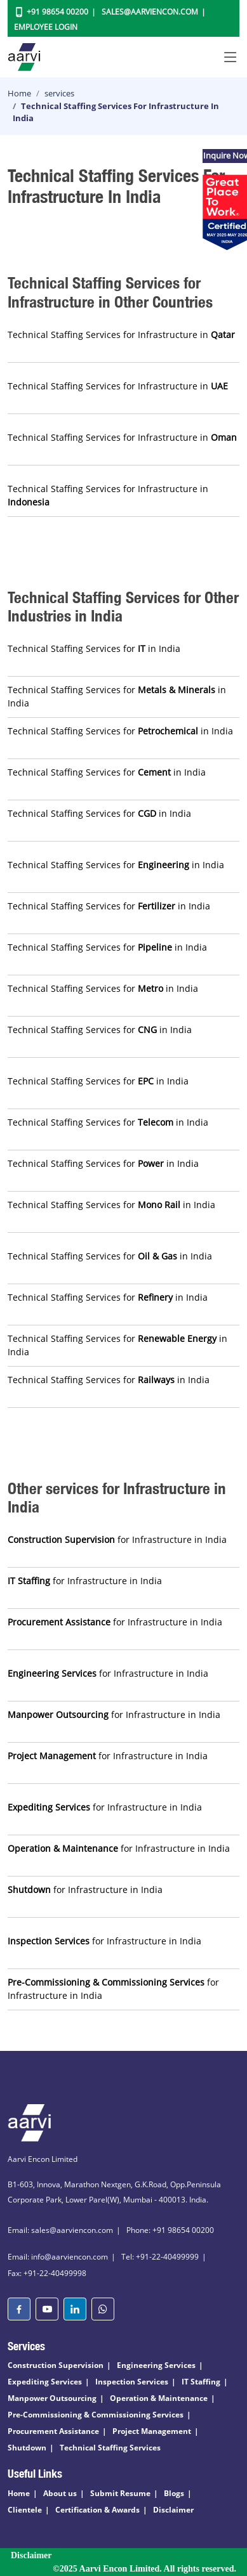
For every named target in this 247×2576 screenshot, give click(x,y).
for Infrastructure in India (117, 1539)
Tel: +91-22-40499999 (160, 2256)
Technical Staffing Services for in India (94, 648)
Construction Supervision (55, 2365)
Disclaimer (173, 2509)
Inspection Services (131, 2381)
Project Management (151, 2431)
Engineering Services (156, 2365)
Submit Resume (120, 2493)
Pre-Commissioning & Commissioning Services (96, 2414)
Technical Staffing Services (110, 2447)
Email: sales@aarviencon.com (60, 2230)
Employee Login (45, 27)
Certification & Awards (97, 2509)
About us (60, 2493)
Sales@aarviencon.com (150, 11)
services (59, 93)
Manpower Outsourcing (52, 2398)
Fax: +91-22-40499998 (47, 2273)
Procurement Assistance (53, 2431)
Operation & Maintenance (159, 2398)
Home (19, 93)
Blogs (174, 2493)
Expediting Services (45, 2381)
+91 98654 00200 (57, 11)
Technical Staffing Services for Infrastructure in (121, 335)
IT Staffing (201, 2381)
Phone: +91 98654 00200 (170, 2230)
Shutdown (27, 2447)
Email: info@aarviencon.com (58, 2256)
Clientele (25, 2509)
